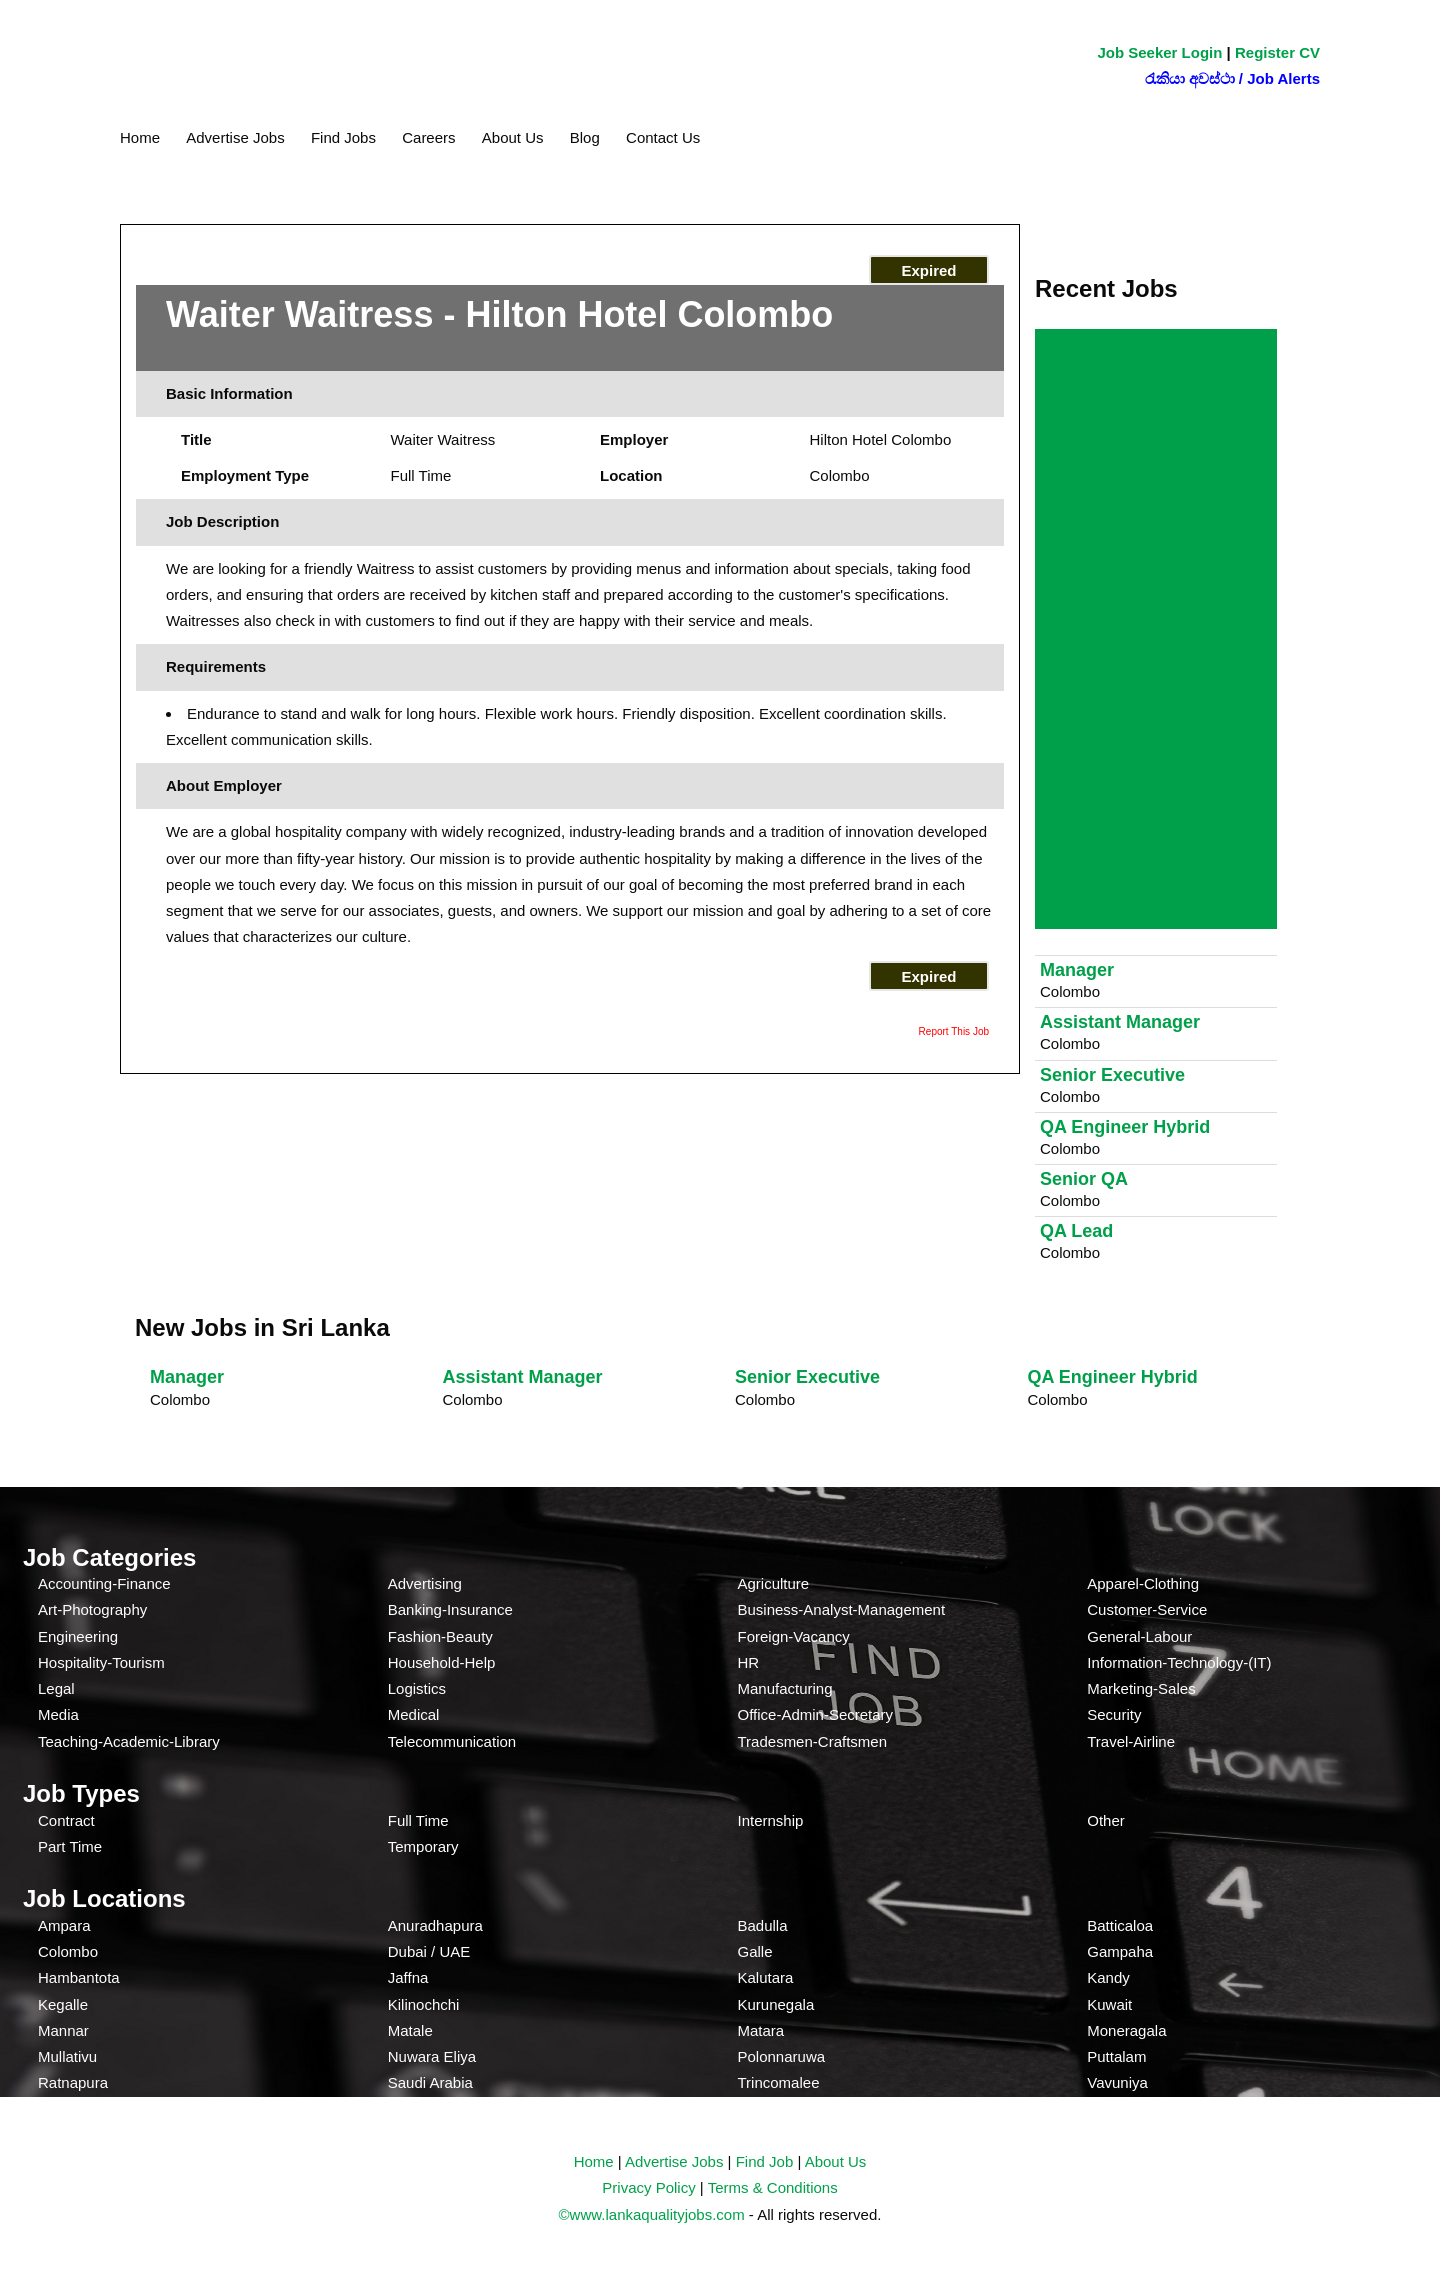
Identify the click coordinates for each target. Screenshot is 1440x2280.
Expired (928, 270)
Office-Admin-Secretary (816, 1714)
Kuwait (1109, 2004)
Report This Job (954, 1031)
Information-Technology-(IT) (1179, 1662)
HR (749, 1662)
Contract (66, 1820)
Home (140, 137)
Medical (414, 1714)
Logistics (417, 1688)
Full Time (418, 1820)
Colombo (68, 1951)
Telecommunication (452, 1741)
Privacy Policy (648, 2187)
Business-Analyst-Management (842, 1609)
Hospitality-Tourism (101, 1662)
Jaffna (408, 1977)
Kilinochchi (424, 2004)
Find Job (765, 2161)
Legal (56, 1688)
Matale (410, 2030)
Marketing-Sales (1141, 1688)
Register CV (1277, 52)
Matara (761, 2030)
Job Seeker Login (1159, 52)
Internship (771, 1820)
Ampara (64, 1925)
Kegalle (63, 2004)
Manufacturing (785, 1688)
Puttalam (1116, 2056)
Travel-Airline (1131, 1741)
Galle (755, 1951)
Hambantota (79, 1977)
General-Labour (1139, 1636)
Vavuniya (1117, 2082)
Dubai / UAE (429, 1951)
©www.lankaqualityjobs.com (652, 2214)
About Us (513, 137)
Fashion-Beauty (440, 1636)
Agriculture (774, 1583)
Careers (428, 137)
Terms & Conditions (773, 2187)
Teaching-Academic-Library (129, 1741)
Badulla (763, 1925)
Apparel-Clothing (1143, 1583)
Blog (585, 137)
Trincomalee (779, 2082)
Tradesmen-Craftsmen (813, 1741)
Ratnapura (73, 2082)
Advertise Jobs (235, 137)
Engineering (78, 1636)
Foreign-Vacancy (794, 1636)
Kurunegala (776, 2004)
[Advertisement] (1160, 631)
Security (1114, 1714)
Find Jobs (343, 137)
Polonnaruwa (782, 2056)
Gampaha (1120, 1951)
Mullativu (67, 2056)
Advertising (425, 1583)
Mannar (63, 2030)
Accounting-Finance (104, 1583)
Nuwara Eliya (432, 2056)
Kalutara (766, 1977)
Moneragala (1126, 2030)
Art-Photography (92, 1609)
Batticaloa (1120, 1925)
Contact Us (663, 137)
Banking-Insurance (450, 1609)
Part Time (70, 1846)
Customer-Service (1147, 1609)
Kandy (1108, 1977)
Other (1106, 1820)
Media (58, 1714)
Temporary (423, 1846)
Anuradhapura (435, 1925)
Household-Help (442, 1662)
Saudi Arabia (430, 2082)
